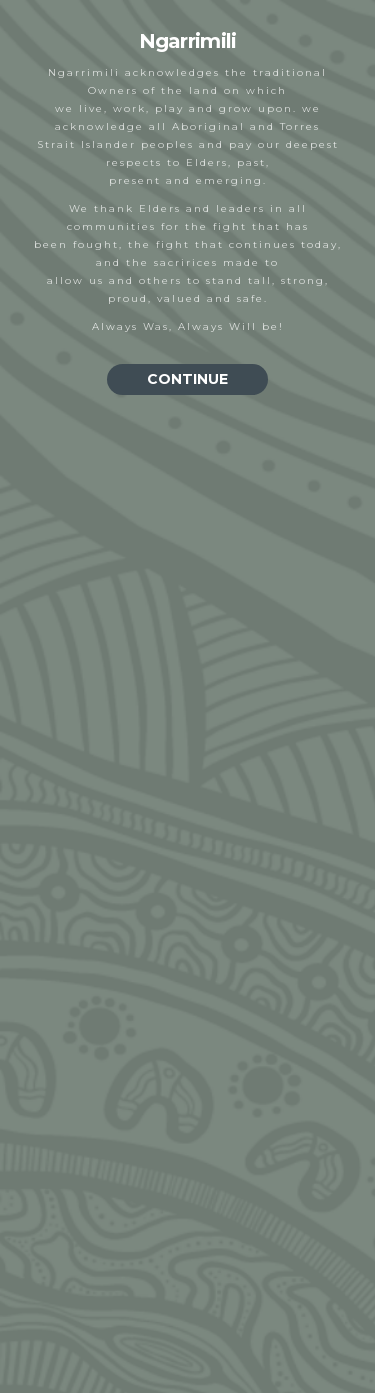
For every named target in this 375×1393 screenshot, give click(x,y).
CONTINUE (187, 379)
